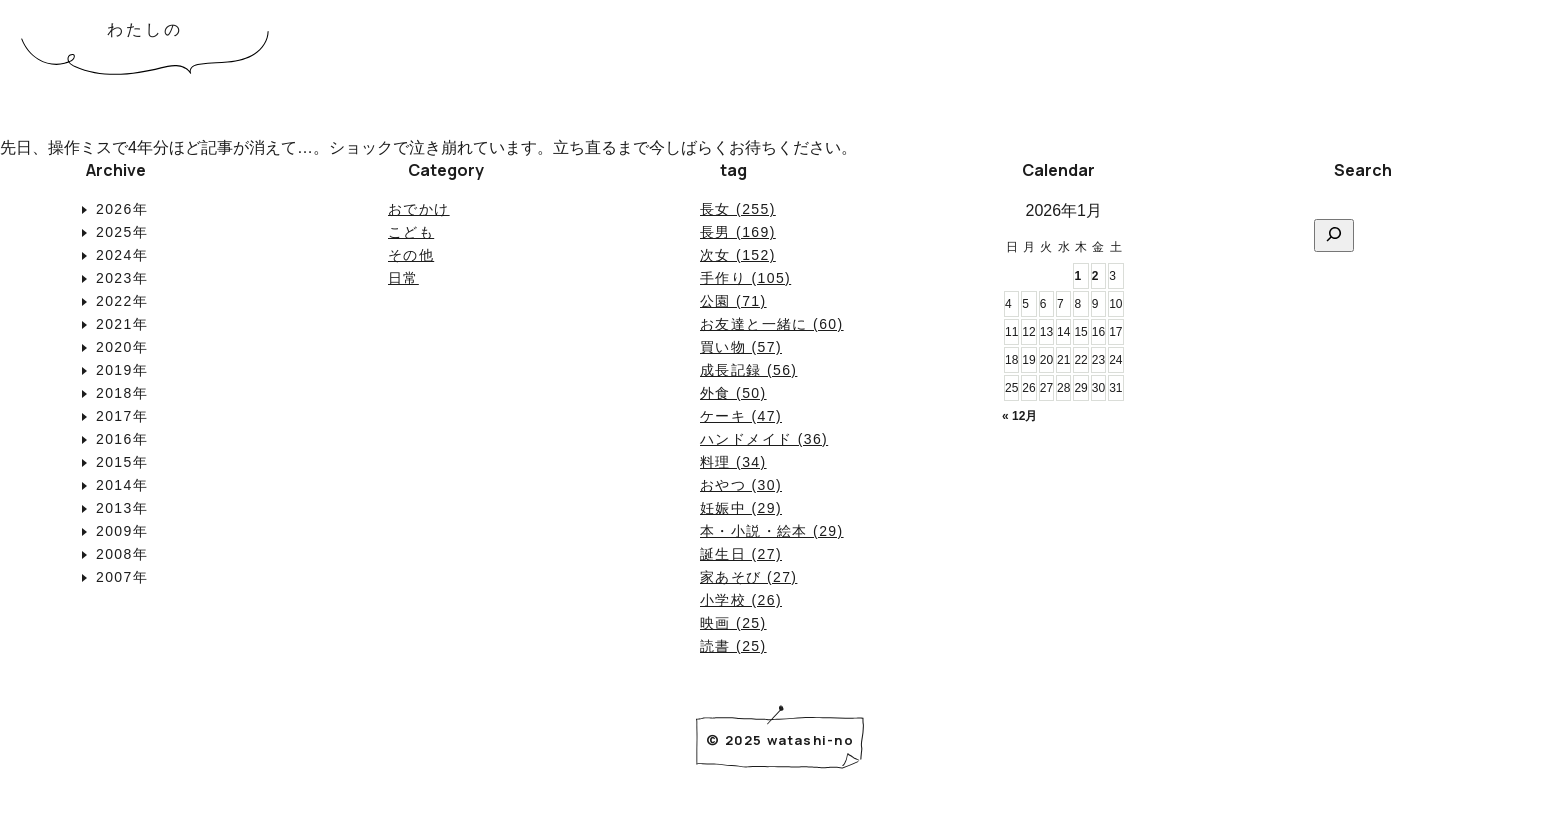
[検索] (1334, 235)
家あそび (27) (748, 577)
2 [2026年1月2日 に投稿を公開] (1095, 276)
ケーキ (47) (741, 416)
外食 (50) (733, 393)
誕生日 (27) (741, 554)
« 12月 (1019, 416)
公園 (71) (733, 301)
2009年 (122, 531)
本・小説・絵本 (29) (772, 531)
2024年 (122, 255)
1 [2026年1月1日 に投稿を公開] (1077, 276)
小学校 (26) (741, 600)
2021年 (122, 324)
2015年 (122, 462)
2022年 (122, 301)
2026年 (122, 209)
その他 (411, 255)
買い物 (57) (741, 347)
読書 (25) (733, 646)
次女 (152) (738, 255)
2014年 (122, 485)
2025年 (122, 232)
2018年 (122, 393)
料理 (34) (733, 462)
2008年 (122, 554)
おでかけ (419, 209)
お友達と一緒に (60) (772, 324)
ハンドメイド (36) (764, 439)
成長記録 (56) (748, 370)
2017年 (122, 416)
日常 (403, 278)
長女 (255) (738, 209)
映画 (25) (733, 623)
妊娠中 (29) (741, 508)
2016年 (122, 439)
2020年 (122, 347)
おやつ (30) (741, 485)
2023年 (122, 278)
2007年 (122, 577)
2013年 (122, 508)
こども (411, 232)
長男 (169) (738, 232)
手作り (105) (745, 278)
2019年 (122, 370)
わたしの (145, 29)
